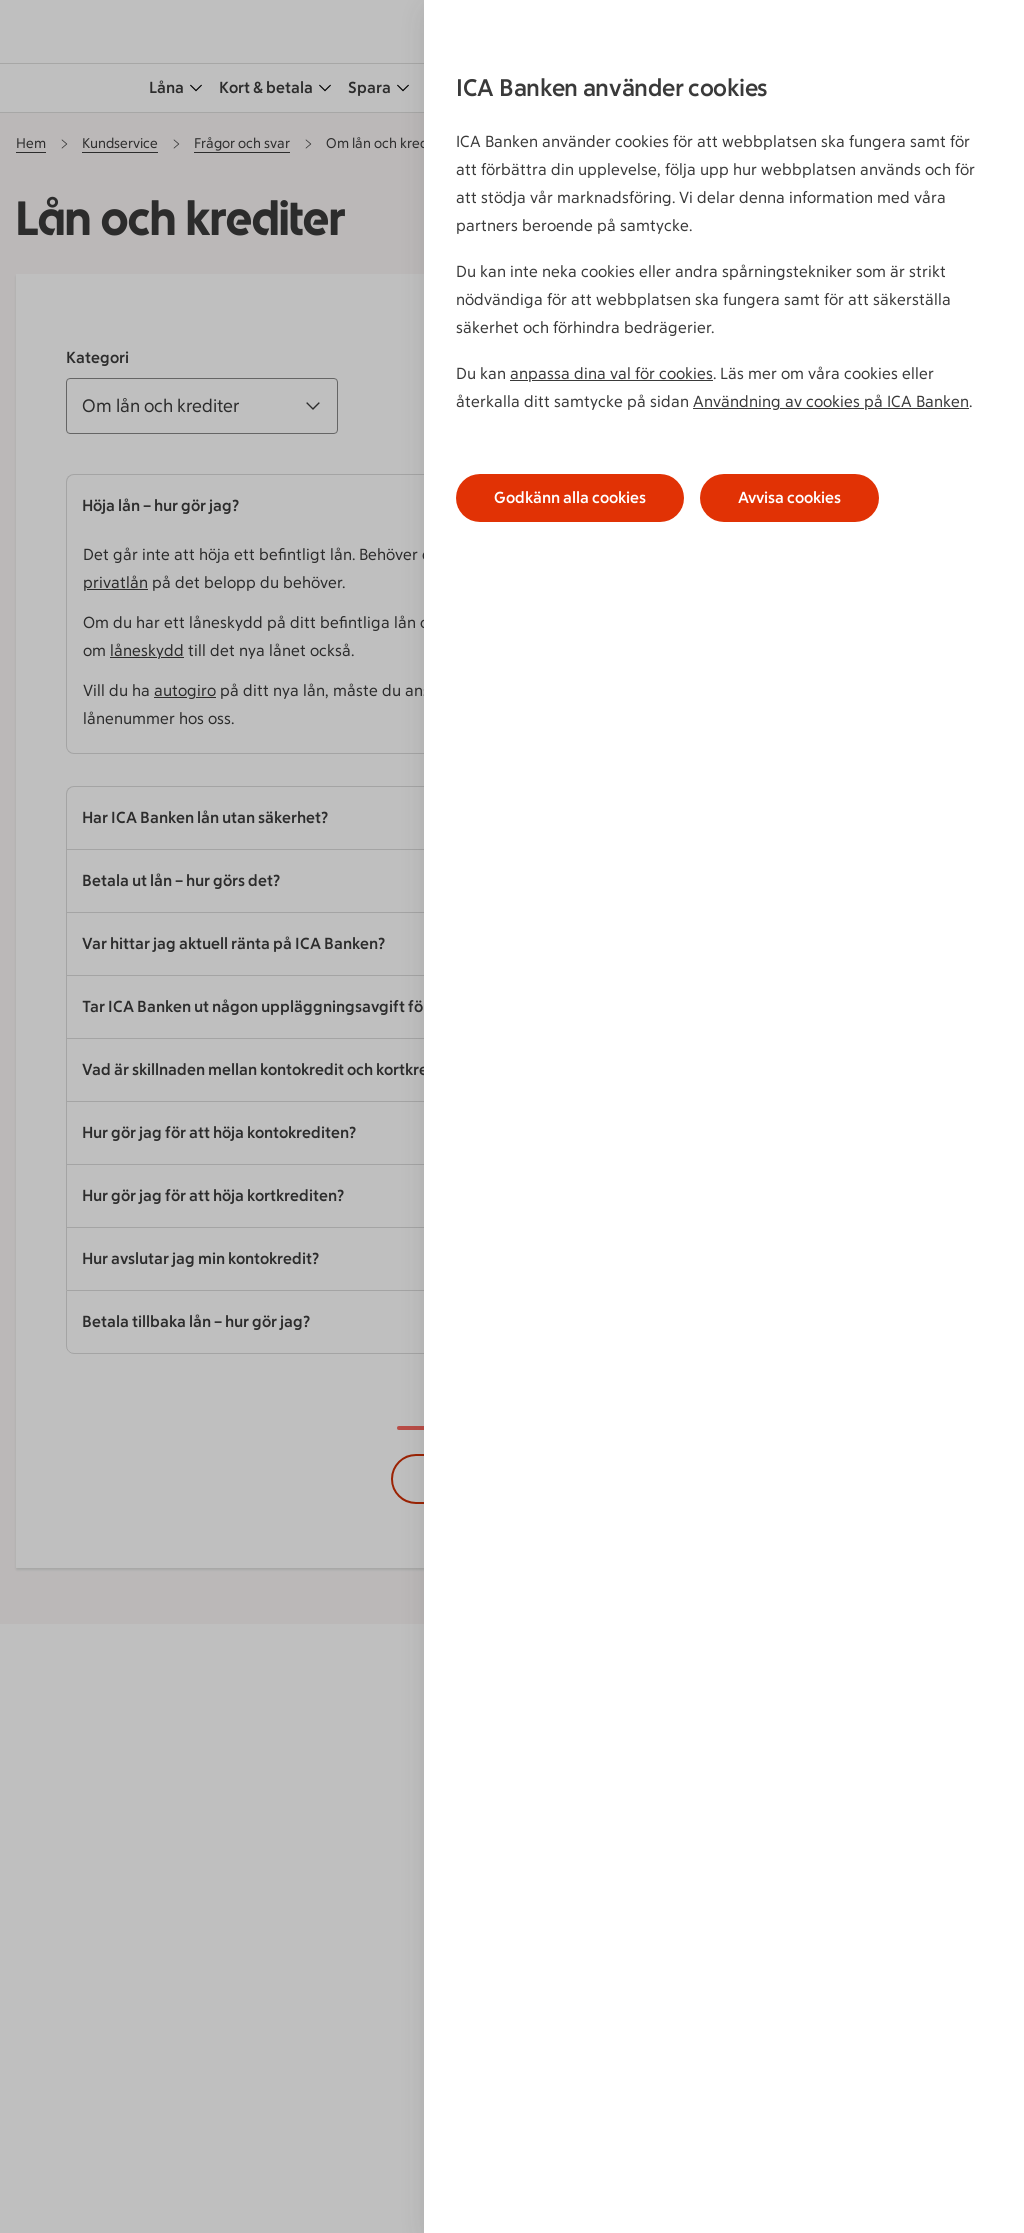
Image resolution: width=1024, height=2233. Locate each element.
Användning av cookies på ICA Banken (831, 401)
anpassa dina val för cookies (611, 373)
